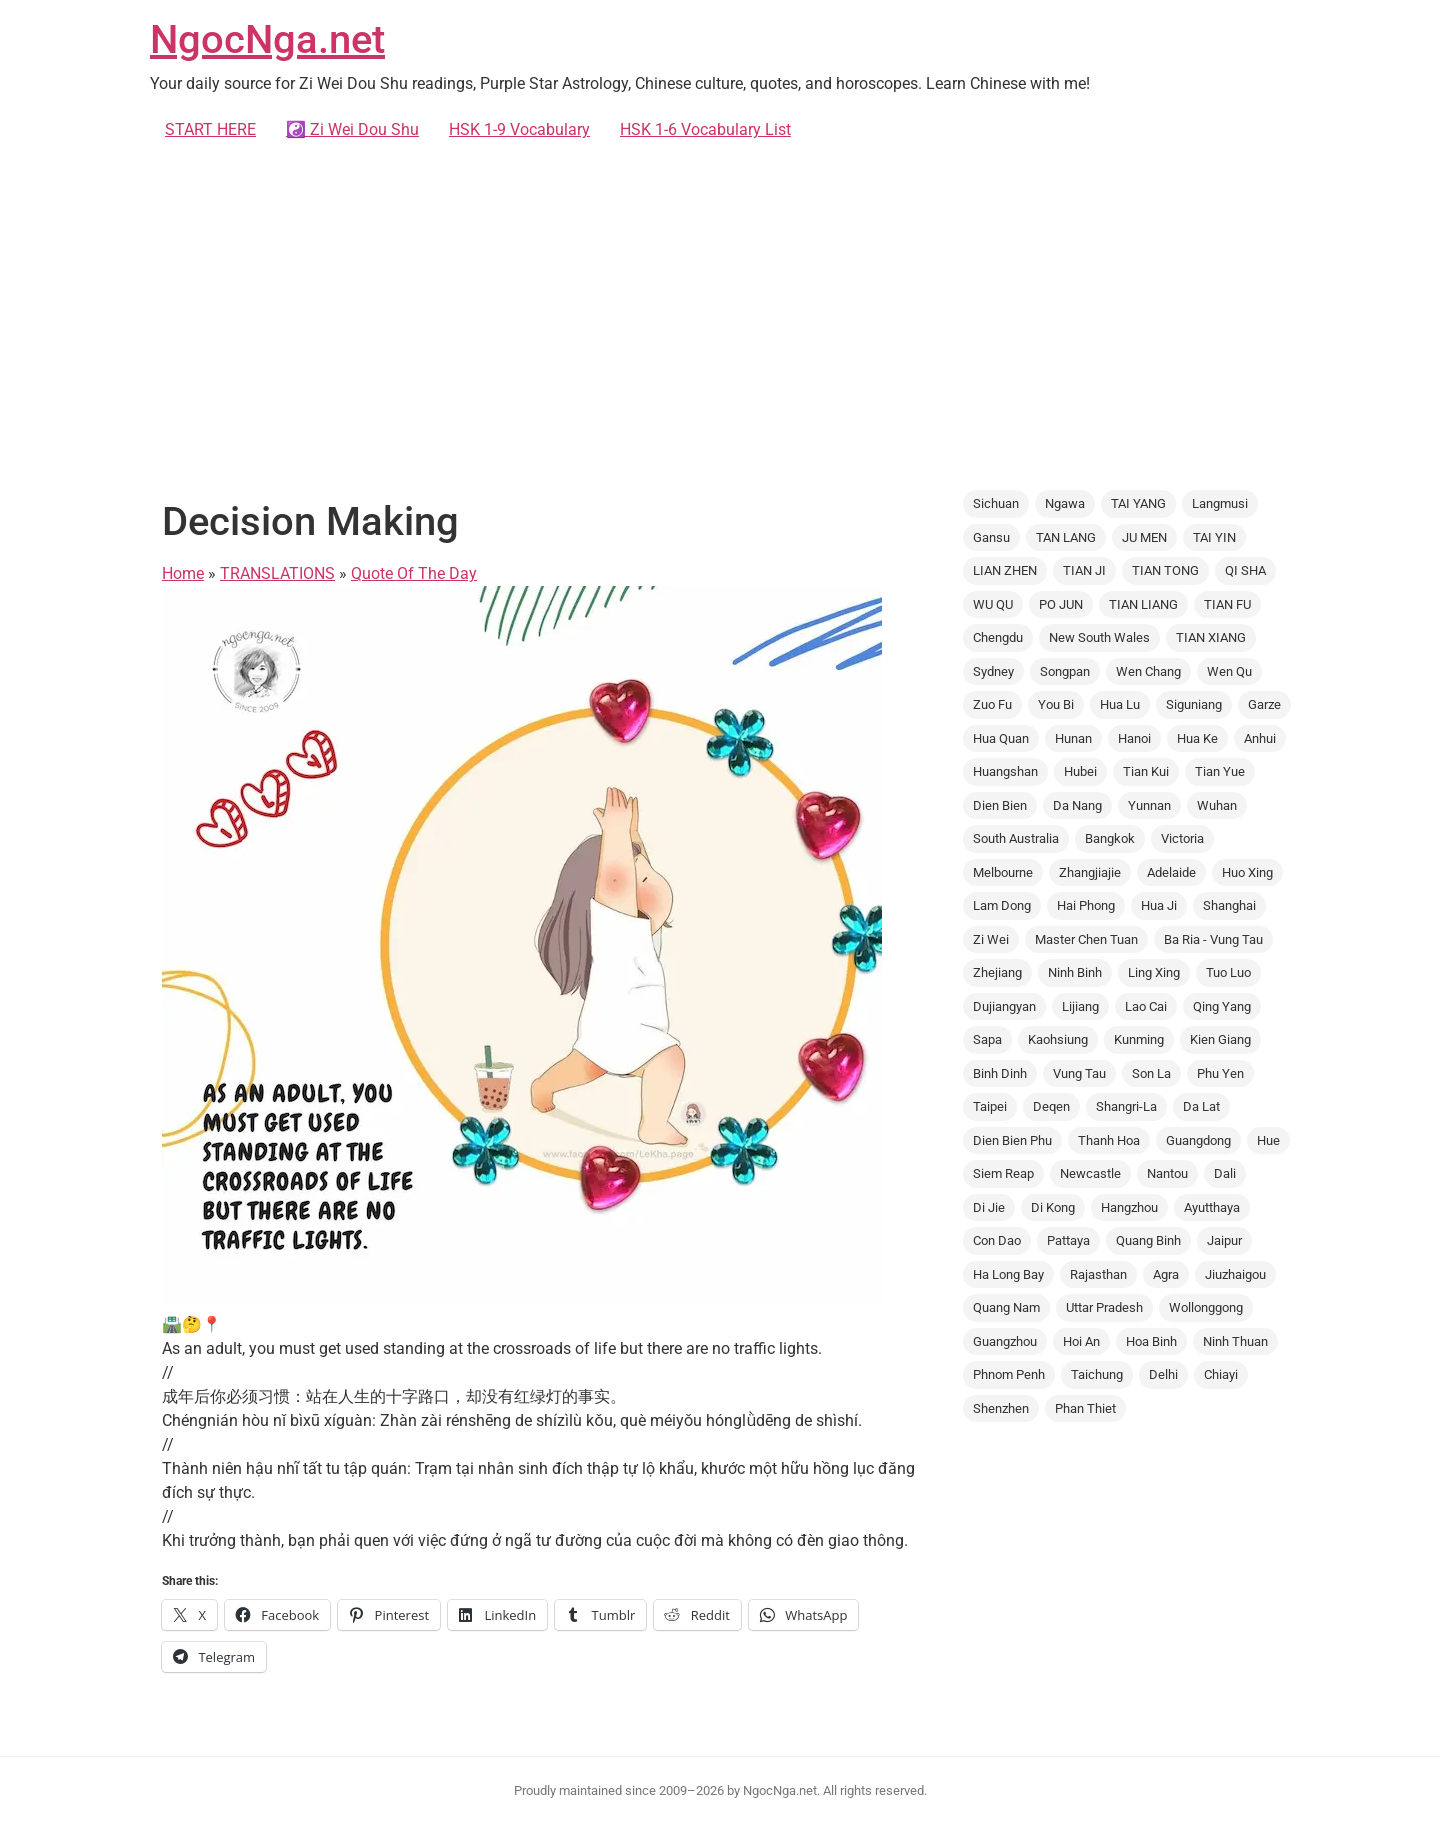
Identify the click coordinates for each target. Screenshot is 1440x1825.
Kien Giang (1220, 1039)
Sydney (993, 671)
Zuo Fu (992, 704)
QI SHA (1245, 570)
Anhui (1260, 738)
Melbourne (1003, 872)
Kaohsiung (1058, 1039)
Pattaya (1068, 1240)
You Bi (1056, 704)
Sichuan (996, 503)
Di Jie (989, 1207)
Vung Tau (1079, 1073)
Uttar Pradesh (1104, 1307)
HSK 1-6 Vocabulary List (705, 129)
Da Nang (1077, 805)
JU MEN (1144, 537)
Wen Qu (1229, 671)
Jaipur (1224, 1240)
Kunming (1139, 1039)
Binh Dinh (1000, 1073)
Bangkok (1110, 838)
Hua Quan (1001, 738)
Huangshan (1005, 771)
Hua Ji (1159, 905)
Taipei (990, 1106)
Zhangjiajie (1090, 872)
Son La (1151, 1073)
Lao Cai (1146, 1006)
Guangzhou (1005, 1341)
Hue (1268, 1140)
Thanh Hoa (1109, 1140)
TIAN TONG (1165, 570)
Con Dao (997, 1240)
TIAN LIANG (1143, 604)
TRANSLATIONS (277, 573)
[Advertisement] (720, 316)
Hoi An (1081, 1341)
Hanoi (1134, 738)
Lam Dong (1002, 905)
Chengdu (998, 637)
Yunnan (1149, 805)
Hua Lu (1120, 704)
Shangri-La (1126, 1106)
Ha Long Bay (1008, 1274)
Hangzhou (1129, 1207)
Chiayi (1221, 1374)
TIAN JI (1084, 570)
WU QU (993, 604)
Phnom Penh (1009, 1374)
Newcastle (1090, 1173)
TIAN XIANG (1211, 637)
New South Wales (1099, 637)
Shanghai (1229, 905)
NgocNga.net (267, 39)
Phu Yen (1220, 1073)
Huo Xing (1247, 872)
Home (183, 573)
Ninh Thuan (1235, 1341)
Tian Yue (1220, 771)
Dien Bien (1000, 805)
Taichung (1097, 1374)
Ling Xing (1154, 972)
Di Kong (1053, 1207)
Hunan (1073, 738)
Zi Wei (991, 939)
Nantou (1167, 1173)
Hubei (1080, 771)
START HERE (210, 129)
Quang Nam (1006, 1307)
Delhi (1163, 1374)
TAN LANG (1066, 537)
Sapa (987, 1039)
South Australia (1016, 838)
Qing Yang (1222, 1006)
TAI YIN (1214, 537)
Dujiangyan (1004, 1006)
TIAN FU (1227, 604)
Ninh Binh (1075, 972)
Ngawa (1065, 503)
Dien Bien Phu (1012, 1140)
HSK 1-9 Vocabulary (519, 129)
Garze (1264, 704)
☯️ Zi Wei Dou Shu (352, 129)
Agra (1166, 1274)
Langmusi (1220, 503)
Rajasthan (1098, 1274)
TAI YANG (1138, 503)
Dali (1225, 1173)
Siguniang (1194, 704)
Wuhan (1217, 805)
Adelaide (1171, 872)
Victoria (1182, 838)
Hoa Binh (1151, 1341)
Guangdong (1198, 1140)
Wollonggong (1206, 1307)
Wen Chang (1148, 671)
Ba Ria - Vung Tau (1213, 939)
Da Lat (1201, 1106)
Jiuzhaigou (1235, 1274)
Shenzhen (1001, 1408)
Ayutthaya (1212, 1207)
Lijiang (1080, 1006)
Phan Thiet (1085, 1408)
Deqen (1051, 1106)
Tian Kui (1146, 771)
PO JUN (1061, 604)
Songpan (1065, 671)
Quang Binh (1148, 1240)
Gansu (991, 537)
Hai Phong (1086, 905)
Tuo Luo (1228, 972)
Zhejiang (997, 972)
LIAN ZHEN (1005, 570)
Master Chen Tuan (1086, 939)
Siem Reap (1003, 1173)
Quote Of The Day (414, 573)
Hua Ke (1197, 738)
